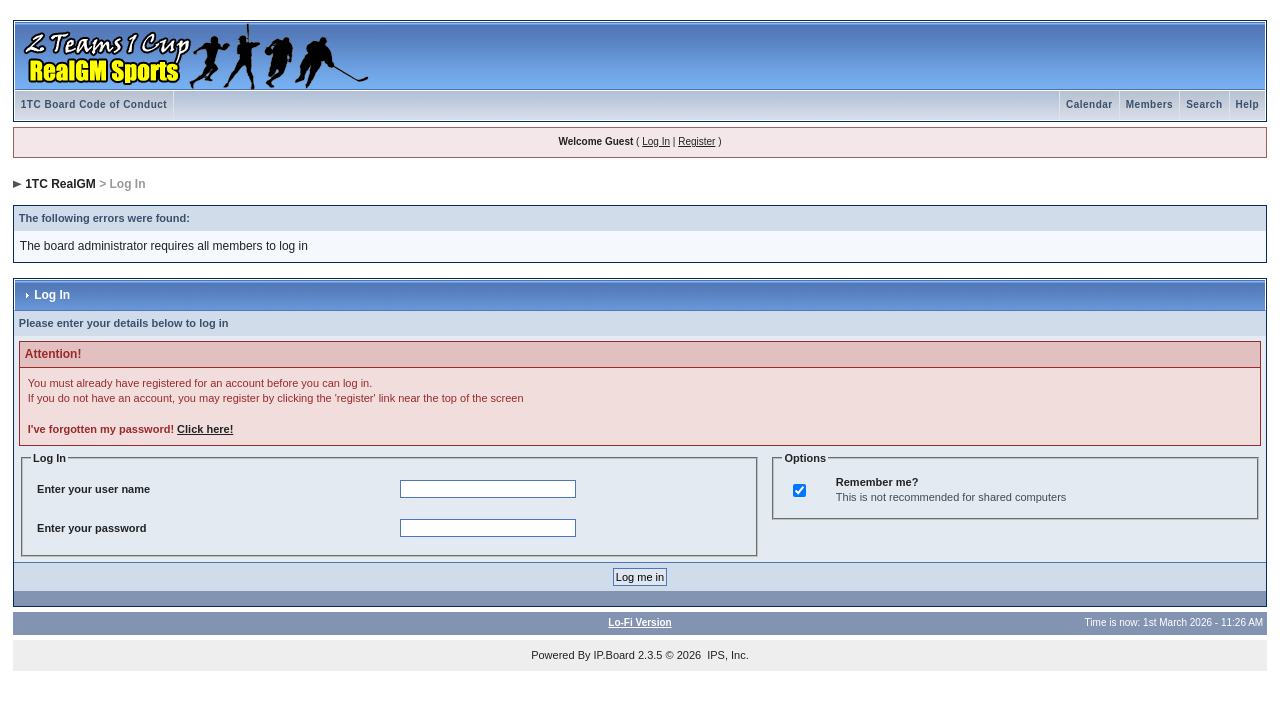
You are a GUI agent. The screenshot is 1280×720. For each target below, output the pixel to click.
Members (1149, 104)
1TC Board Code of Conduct (94, 104)
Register (696, 141)
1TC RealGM (60, 184)
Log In (656, 141)
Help (1248, 104)
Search (1204, 104)
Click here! (205, 429)
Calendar (1089, 104)
